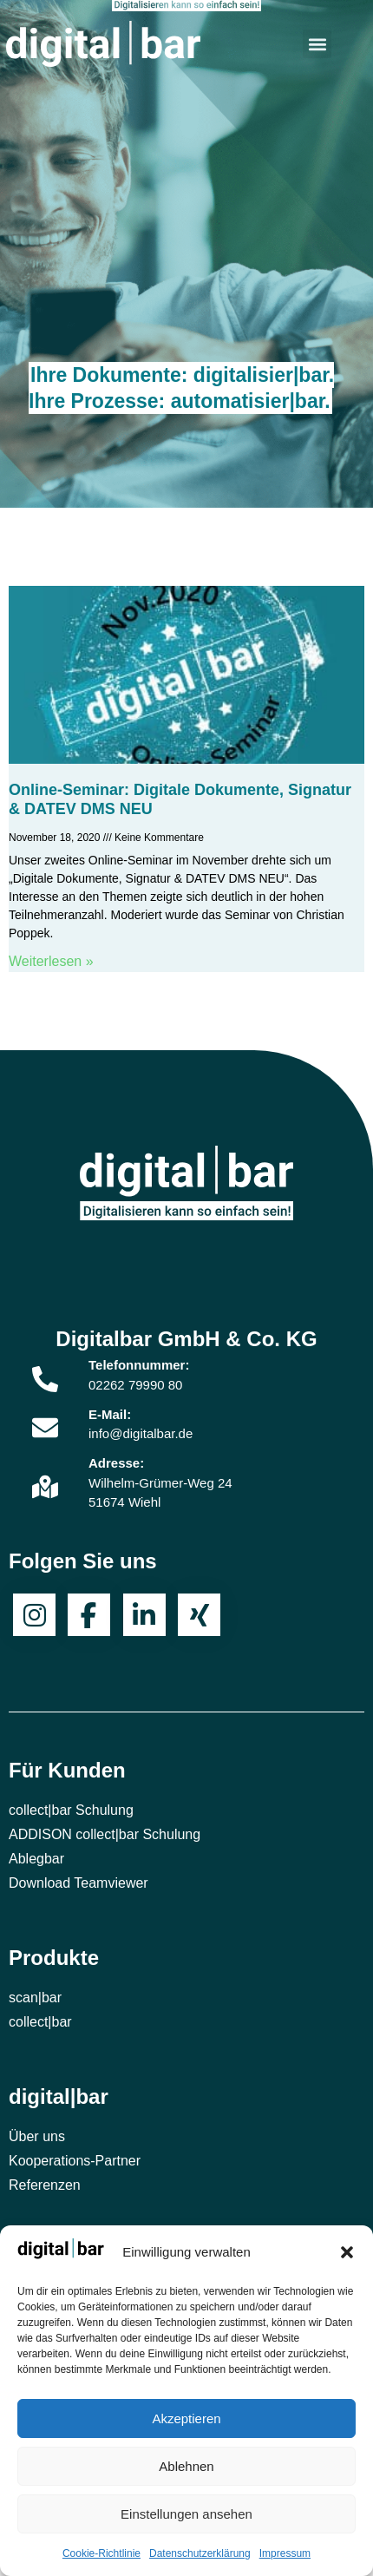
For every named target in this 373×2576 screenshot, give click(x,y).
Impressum (285, 2553)
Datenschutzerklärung (200, 2553)
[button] (347, 2252)
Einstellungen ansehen (186, 2514)
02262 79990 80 (135, 1384)
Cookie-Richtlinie (101, 2553)
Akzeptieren (186, 2418)
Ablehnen (186, 2466)
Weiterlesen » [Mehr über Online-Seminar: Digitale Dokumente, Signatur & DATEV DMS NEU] (51, 961)
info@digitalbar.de (140, 1433)
